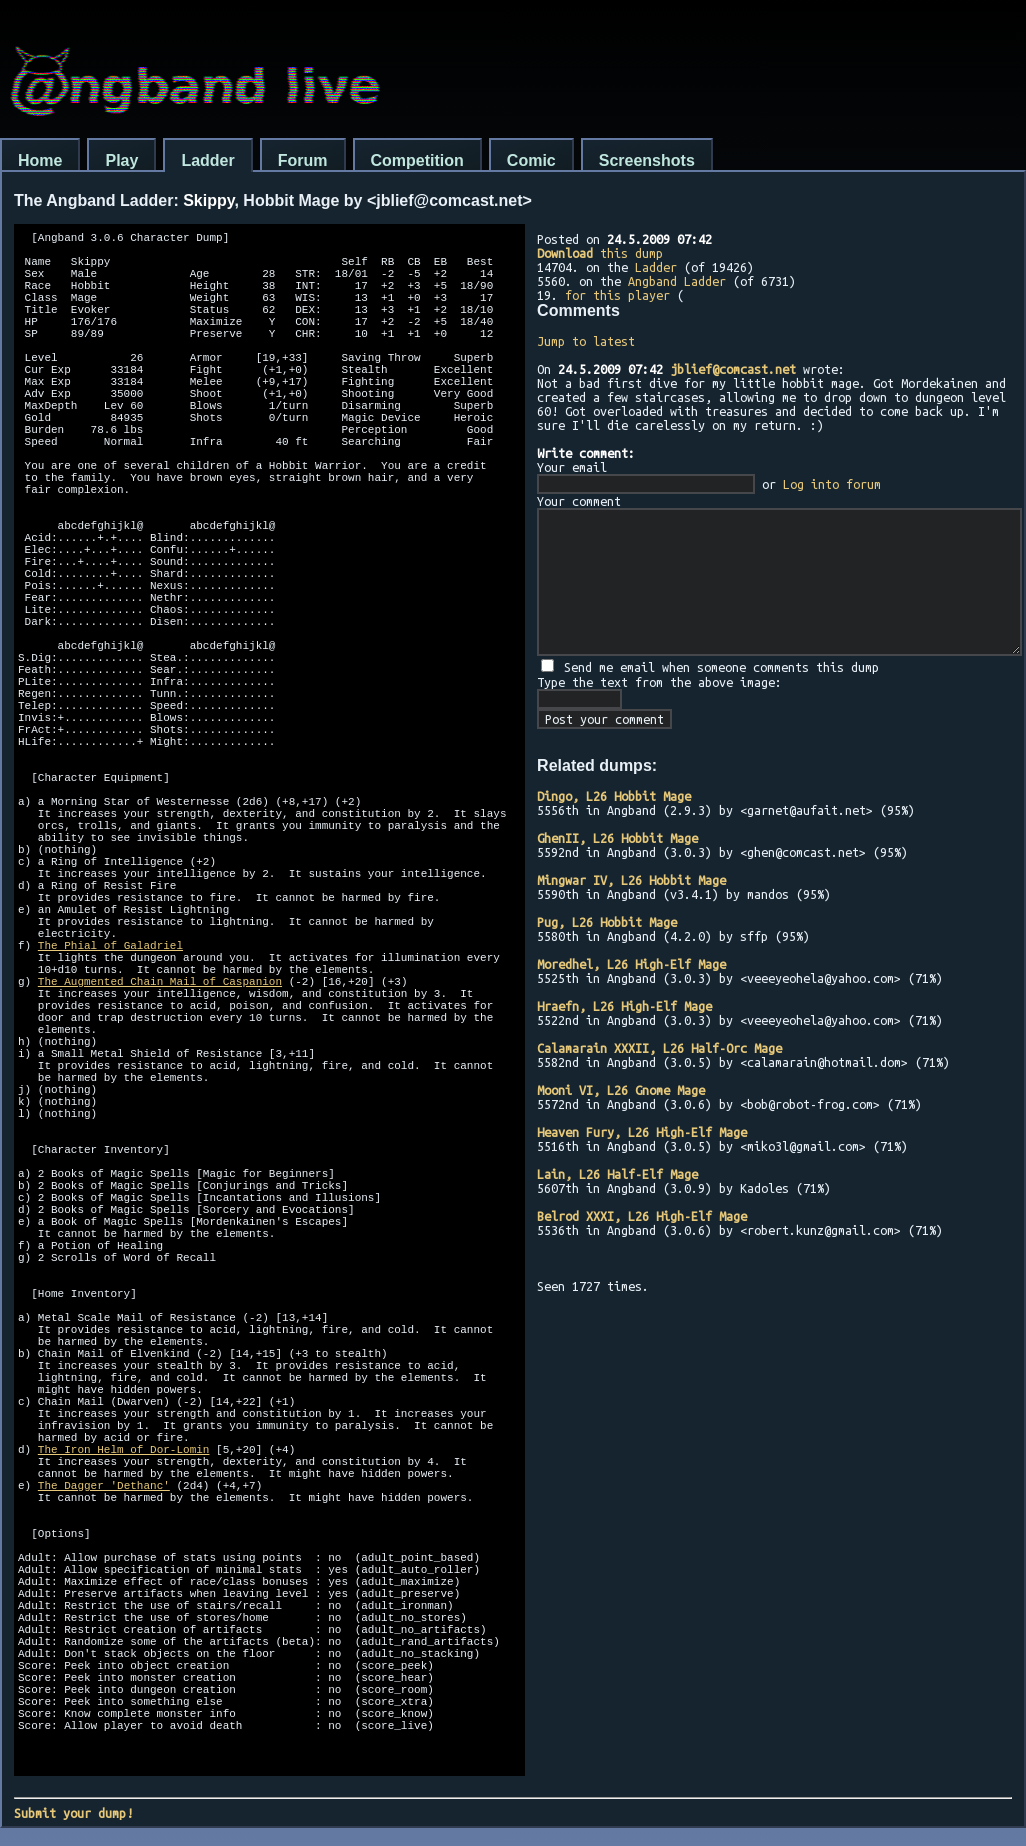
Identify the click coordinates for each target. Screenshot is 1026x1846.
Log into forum (832, 484)
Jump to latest (586, 341)
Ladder (207, 160)
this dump (600, 253)
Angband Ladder (677, 281)
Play (121, 160)
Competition (417, 160)
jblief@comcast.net (733, 369)
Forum (303, 160)
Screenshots (647, 160)
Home (40, 160)
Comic (531, 160)
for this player (617, 295)
